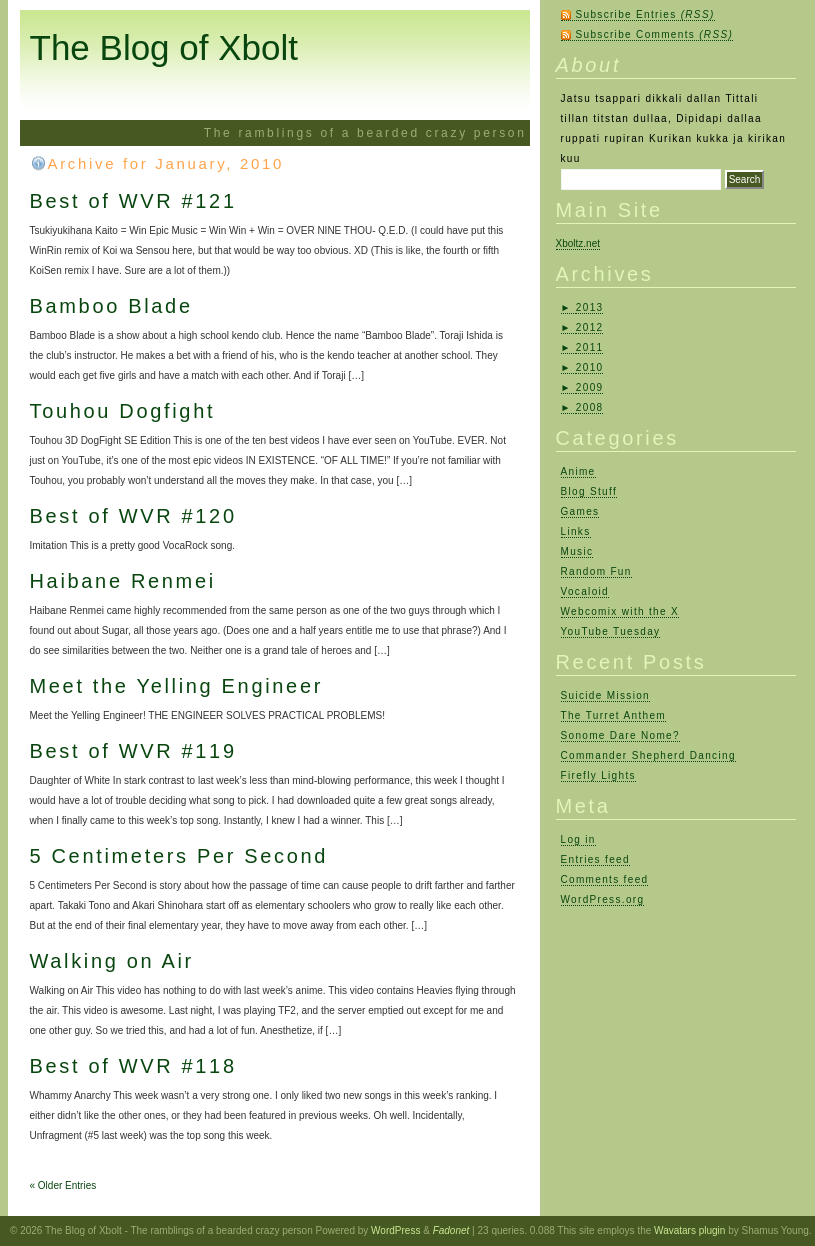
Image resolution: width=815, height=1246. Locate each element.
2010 (590, 367)
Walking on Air (112, 961)
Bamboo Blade (111, 306)
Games (580, 511)
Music (577, 551)
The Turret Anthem (613, 715)
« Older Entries (63, 1185)
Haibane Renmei (123, 581)
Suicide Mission (605, 695)
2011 (590, 347)
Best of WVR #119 (133, 751)
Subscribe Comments (655, 34)
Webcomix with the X (620, 611)
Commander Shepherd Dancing (648, 755)
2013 (590, 307)
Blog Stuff (589, 491)
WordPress (395, 1230)
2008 (590, 407)
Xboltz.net (578, 243)
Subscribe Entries (645, 14)
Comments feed (605, 879)
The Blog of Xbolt (164, 47)
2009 (590, 387)
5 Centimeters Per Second (179, 856)
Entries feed (595, 859)
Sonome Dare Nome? (620, 735)
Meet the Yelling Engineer (177, 686)
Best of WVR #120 (133, 516)
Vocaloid (585, 591)
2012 (590, 327)
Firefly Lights (598, 775)
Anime (578, 471)
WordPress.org (603, 899)
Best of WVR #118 (133, 1066)
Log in (578, 839)
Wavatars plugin (689, 1230)
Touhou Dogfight (123, 411)
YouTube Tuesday (611, 631)
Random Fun (596, 571)
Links (576, 531)
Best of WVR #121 (133, 201)
